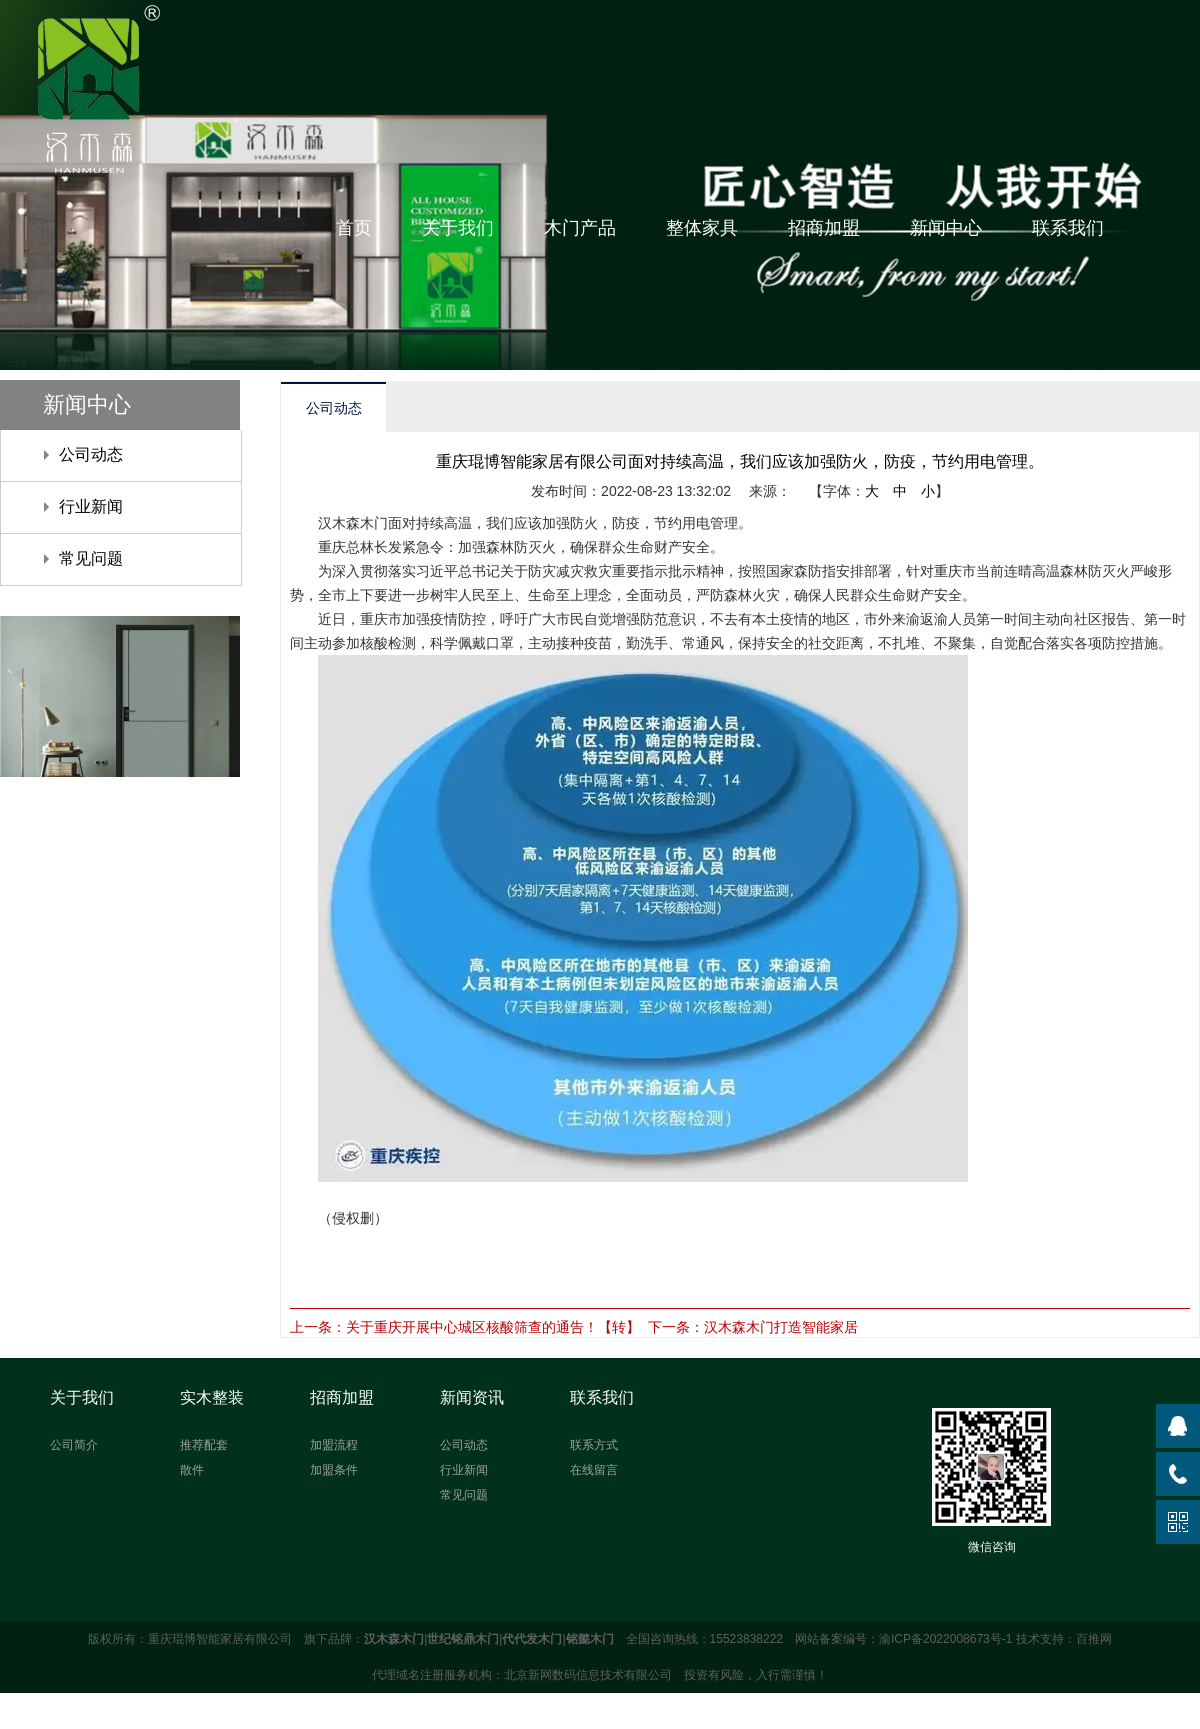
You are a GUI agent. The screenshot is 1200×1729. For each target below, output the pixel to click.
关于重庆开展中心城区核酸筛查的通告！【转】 (493, 1327)
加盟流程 (334, 1445)
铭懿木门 (590, 1639)
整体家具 (702, 228)
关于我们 (458, 228)
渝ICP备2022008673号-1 (945, 1639)
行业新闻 (91, 506)
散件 (192, 1470)
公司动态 (91, 454)
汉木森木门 (394, 1639)
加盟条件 (334, 1470)
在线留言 (594, 1470)
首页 (354, 228)
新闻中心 (946, 228)
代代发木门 (532, 1639)
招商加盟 (824, 228)
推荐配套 (204, 1445)
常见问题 (91, 558)
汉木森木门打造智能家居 (781, 1327)
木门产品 (580, 228)
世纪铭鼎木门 (463, 1639)
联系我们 (1068, 228)
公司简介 (74, 1445)
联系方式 (594, 1445)
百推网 (1094, 1639)
